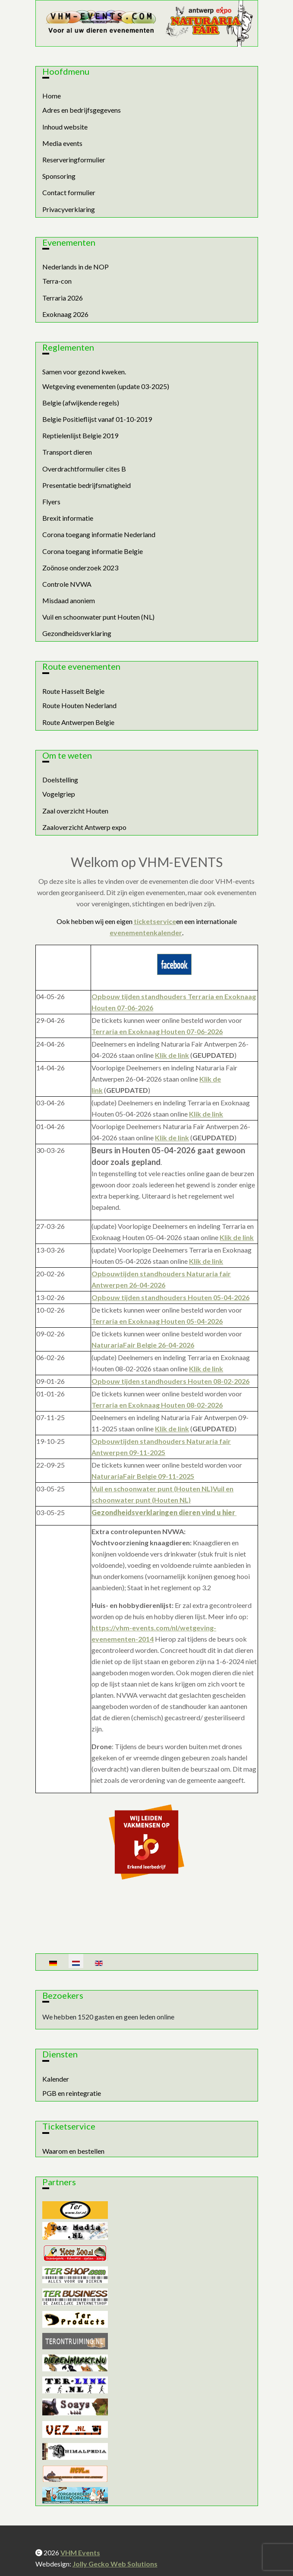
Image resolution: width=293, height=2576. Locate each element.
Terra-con (57, 281)
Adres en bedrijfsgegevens (81, 110)
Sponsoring (59, 176)
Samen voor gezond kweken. (84, 371)
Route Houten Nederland (79, 705)
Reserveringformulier (73, 159)
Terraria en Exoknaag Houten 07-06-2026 (157, 1031)
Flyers (51, 501)
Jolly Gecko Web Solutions (115, 2564)
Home (51, 96)
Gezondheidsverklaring (76, 633)
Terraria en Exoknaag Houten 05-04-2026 (157, 1321)
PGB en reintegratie (71, 2093)
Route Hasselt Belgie (73, 691)
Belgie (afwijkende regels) (80, 403)
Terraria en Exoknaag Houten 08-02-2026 (157, 1405)
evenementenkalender (146, 932)
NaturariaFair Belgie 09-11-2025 (142, 1476)
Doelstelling (60, 779)
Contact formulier (68, 192)
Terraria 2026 (62, 298)
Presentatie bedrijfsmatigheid (86, 485)
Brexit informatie (67, 518)
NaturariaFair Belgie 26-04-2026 (142, 1345)
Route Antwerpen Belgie (78, 722)
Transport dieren (67, 452)
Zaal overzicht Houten (75, 811)
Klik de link (172, 1055)
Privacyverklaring (68, 209)
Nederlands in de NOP (75, 267)
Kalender (55, 2079)
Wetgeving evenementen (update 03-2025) (105, 386)
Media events (62, 143)
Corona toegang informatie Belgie (92, 551)
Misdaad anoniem (68, 600)
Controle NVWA (66, 584)
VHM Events (80, 2552)
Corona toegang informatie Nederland (98, 534)
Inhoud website (65, 127)
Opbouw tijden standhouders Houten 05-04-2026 (170, 1297)
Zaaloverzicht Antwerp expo (84, 827)
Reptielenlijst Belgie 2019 (80, 435)
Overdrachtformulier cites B (84, 469)
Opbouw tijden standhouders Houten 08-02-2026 (170, 1381)
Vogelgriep (58, 794)
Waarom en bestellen (73, 2151)
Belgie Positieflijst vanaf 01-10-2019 (97, 419)
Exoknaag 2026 (65, 314)
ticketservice (155, 921)
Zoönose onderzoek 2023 (80, 567)
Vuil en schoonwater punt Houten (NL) (98, 617)
